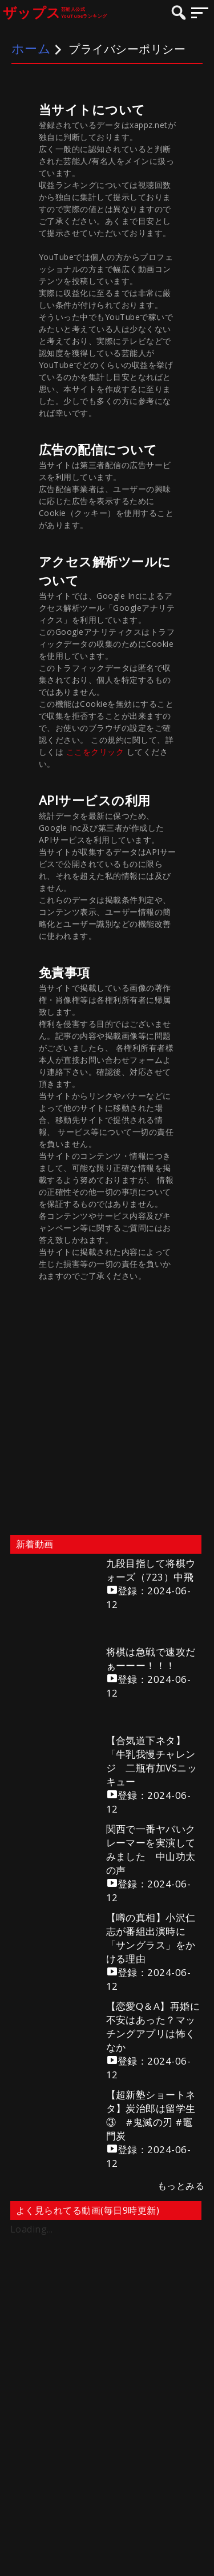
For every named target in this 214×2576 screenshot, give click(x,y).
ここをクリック (96, 751)
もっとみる (181, 2185)
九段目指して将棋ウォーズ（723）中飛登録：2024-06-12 (151, 1584)
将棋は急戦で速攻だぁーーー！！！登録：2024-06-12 (151, 1672)
